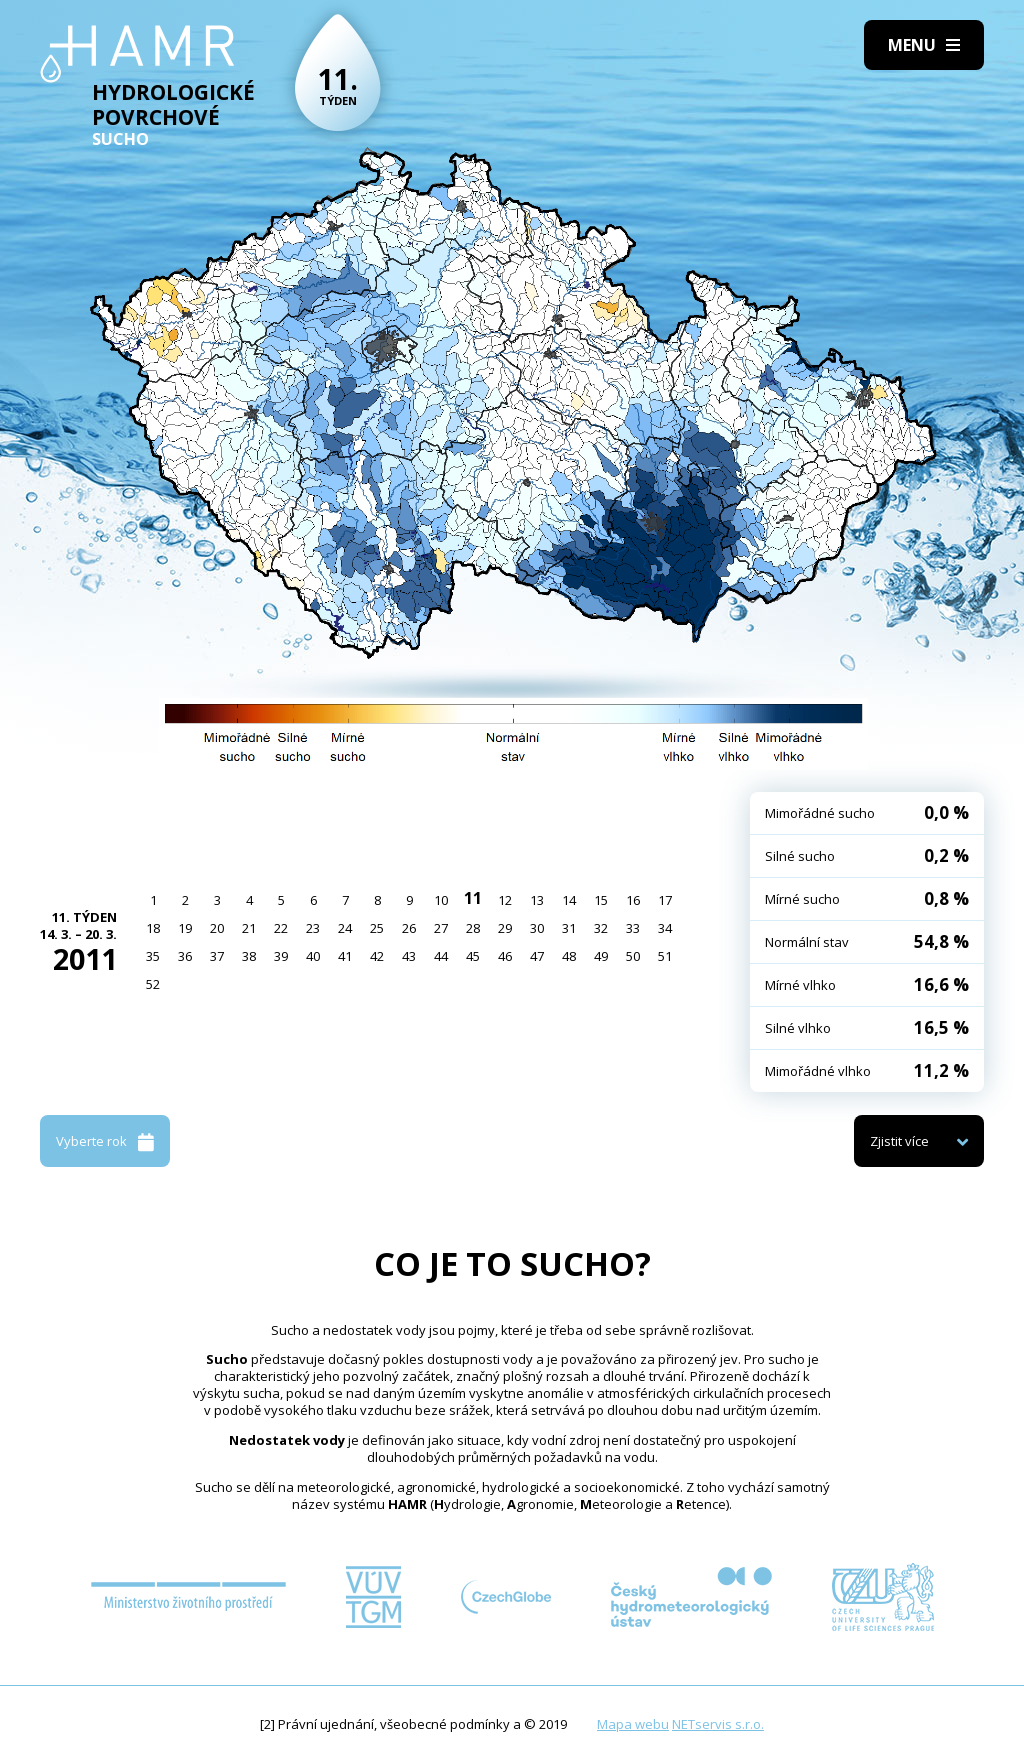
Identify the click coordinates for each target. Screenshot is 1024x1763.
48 (569, 956)
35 (153, 956)
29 (505, 928)
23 (313, 928)
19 (185, 928)
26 (409, 928)
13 (537, 900)
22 (281, 928)
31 (569, 928)
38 (249, 956)
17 (665, 900)
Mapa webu (633, 1724)
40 (313, 956)
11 (473, 898)
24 (345, 928)
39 (281, 956)
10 (441, 900)
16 (633, 900)
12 (505, 900)
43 (409, 956)
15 (601, 900)
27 (441, 928)
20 (217, 928)
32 (601, 928)
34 (665, 928)
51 (665, 956)
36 (185, 956)
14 (569, 900)
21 (249, 928)
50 (633, 956)
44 (441, 956)
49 (601, 956)
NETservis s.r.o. (718, 1724)
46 (505, 956)
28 (473, 928)
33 (633, 928)
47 (537, 956)
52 (153, 984)
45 (473, 956)
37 (217, 956)
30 (537, 928)
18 (153, 928)
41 (345, 956)
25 (377, 928)
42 (377, 956)
